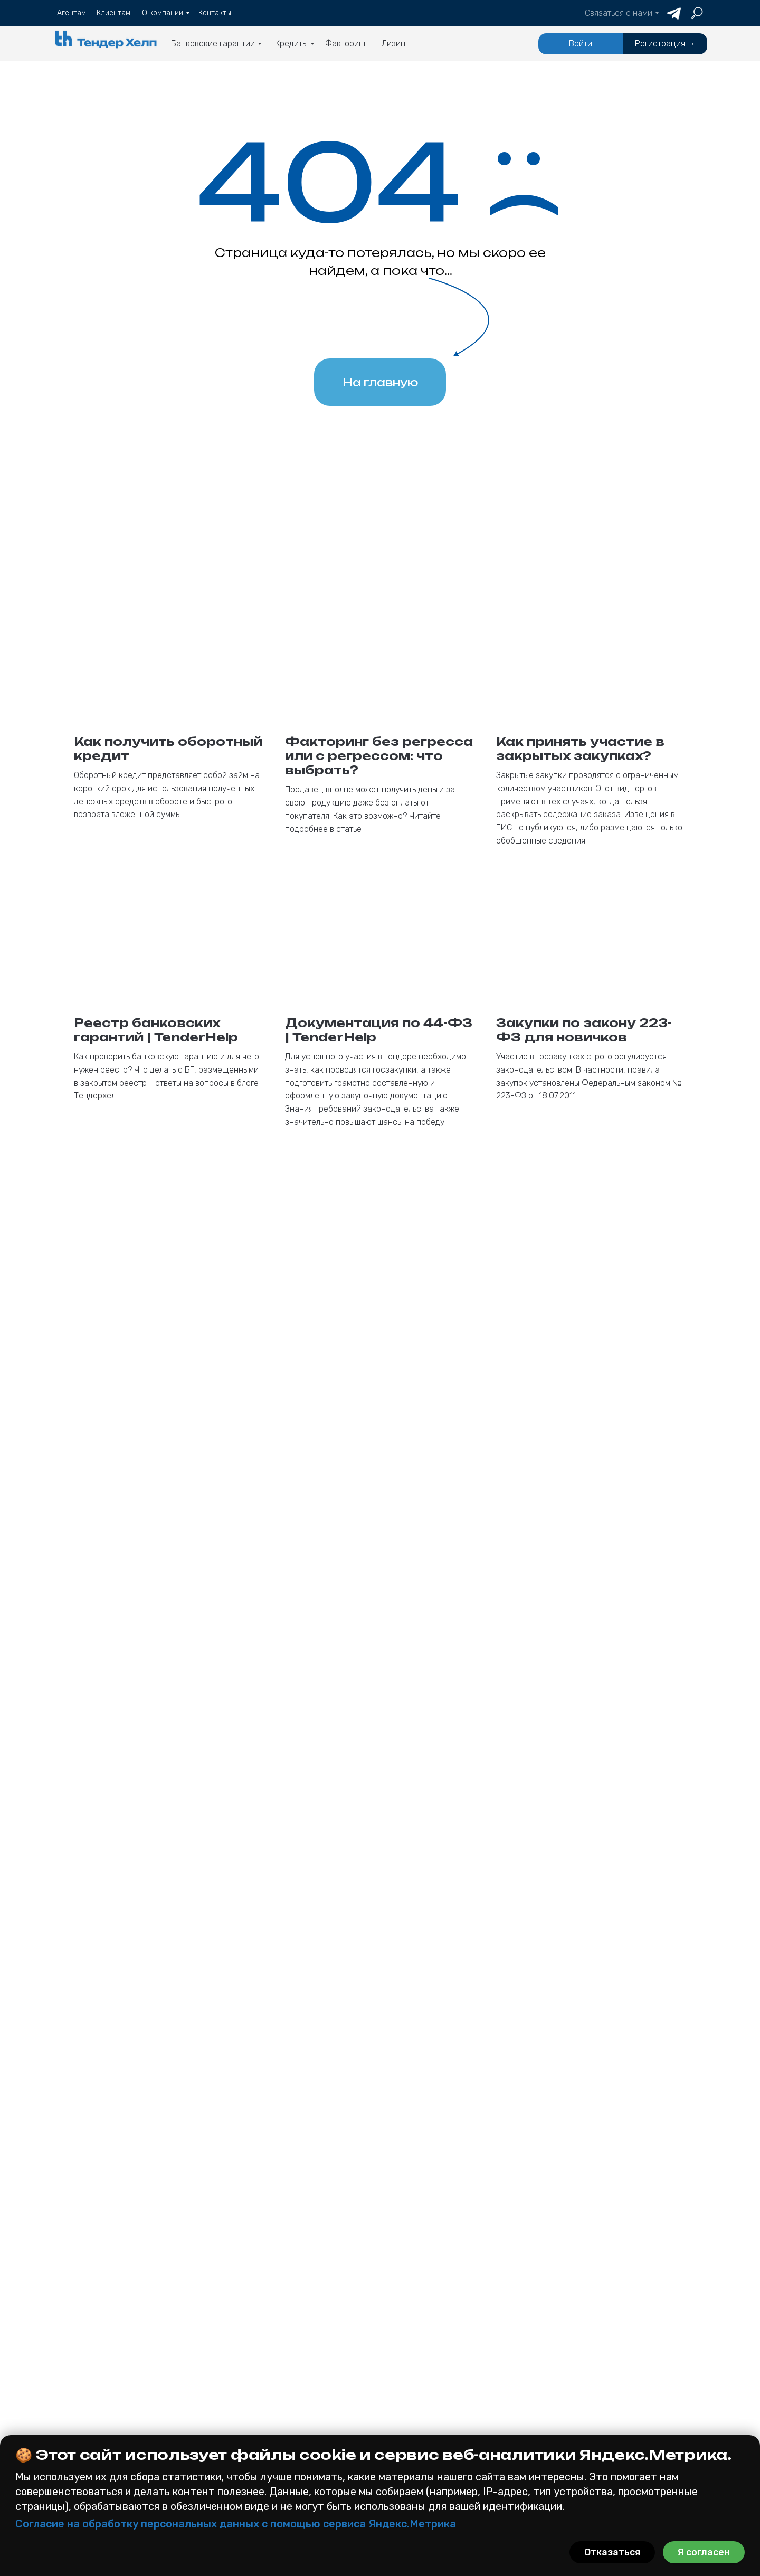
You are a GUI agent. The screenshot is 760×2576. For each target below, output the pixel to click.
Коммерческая (88, 2409)
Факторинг (255, 2406)
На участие (81, 2425)
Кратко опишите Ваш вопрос (439, 2085)
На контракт (256, 2361)
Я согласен (704, 2552)
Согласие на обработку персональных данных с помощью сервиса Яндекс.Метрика (235, 2523)
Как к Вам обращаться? (428, 1961)
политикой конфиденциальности (455, 2175)
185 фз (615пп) (88, 2393)
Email (390, 1851)
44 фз (67, 2361)
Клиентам (373, 2360)
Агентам (369, 2343)
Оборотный (252, 2377)
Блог (358, 2412)
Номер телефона (414, 1906)
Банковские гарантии (114, 2343)
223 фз (70, 2377)
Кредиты (250, 2343)
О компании (378, 2395)
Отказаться (612, 2552)
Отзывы (367, 2430)
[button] (625, 2389)
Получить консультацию (533, 2206)
